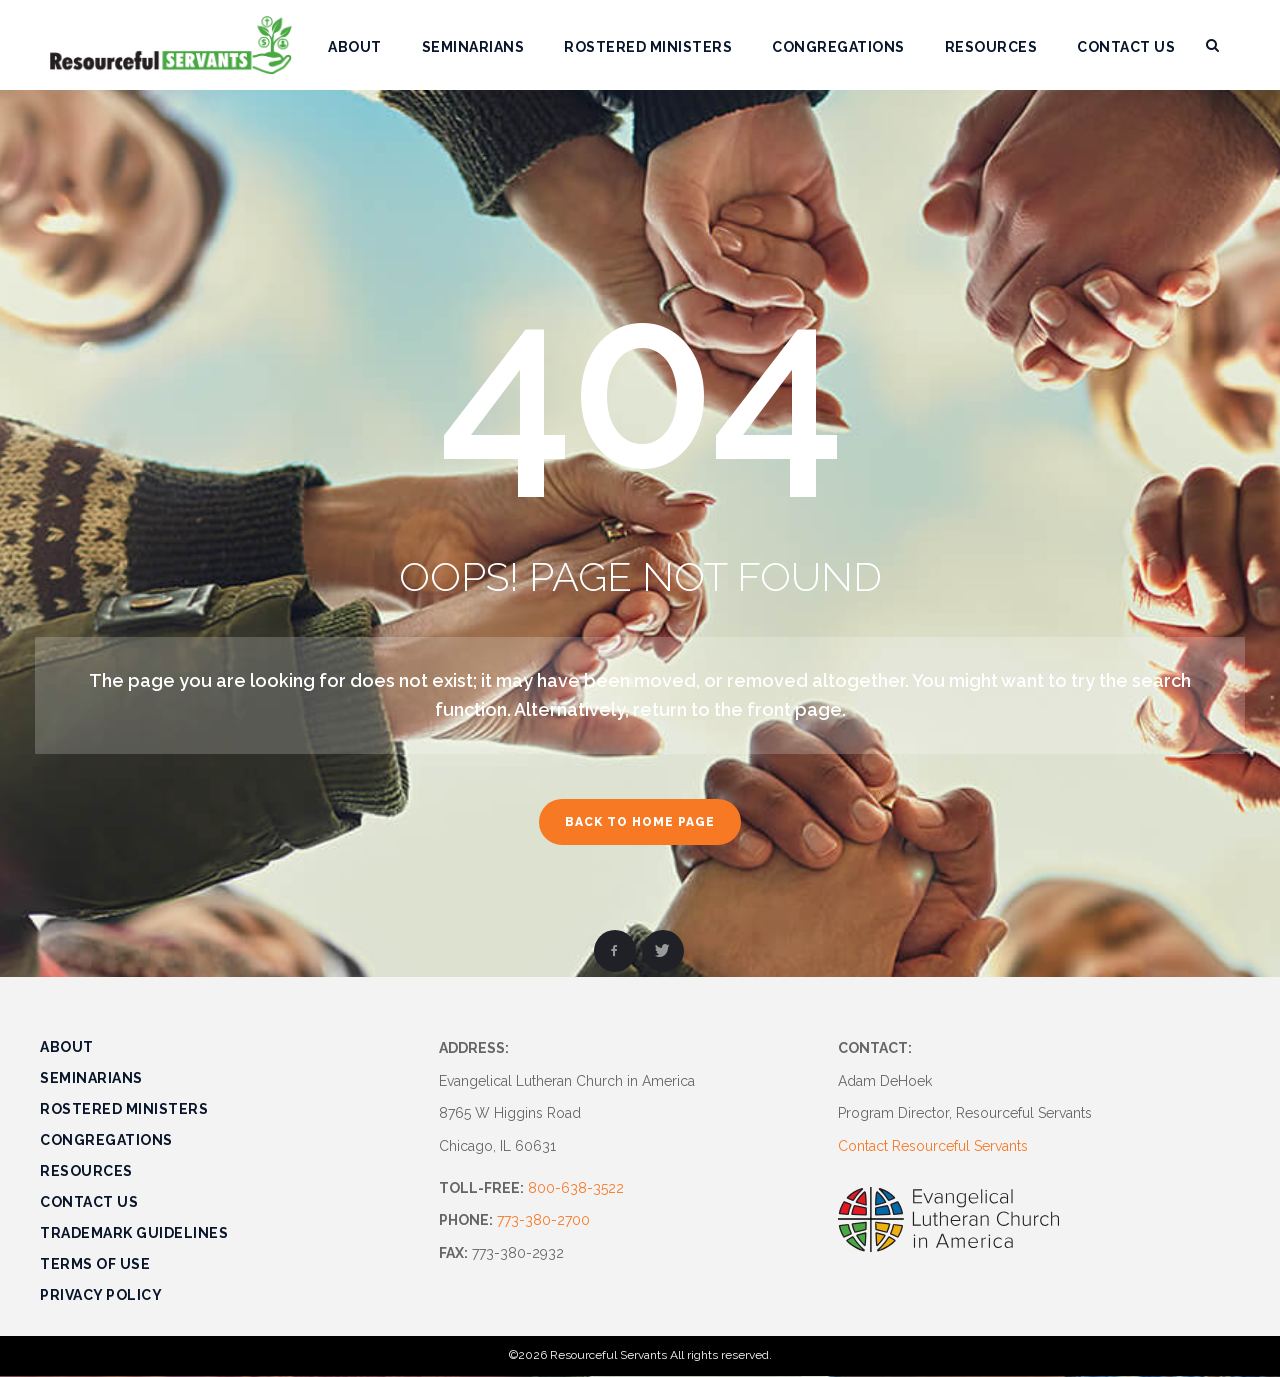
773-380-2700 (543, 1220)
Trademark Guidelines (134, 1233)
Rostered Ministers (124, 1109)
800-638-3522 (576, 1188)
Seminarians (91, 1078)
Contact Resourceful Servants (933, 1146)
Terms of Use (95, 1264)
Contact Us (89, 1202)
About (67, 1047)
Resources (86, 1171)
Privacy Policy (101, 1295)
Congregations (106, 1140)
